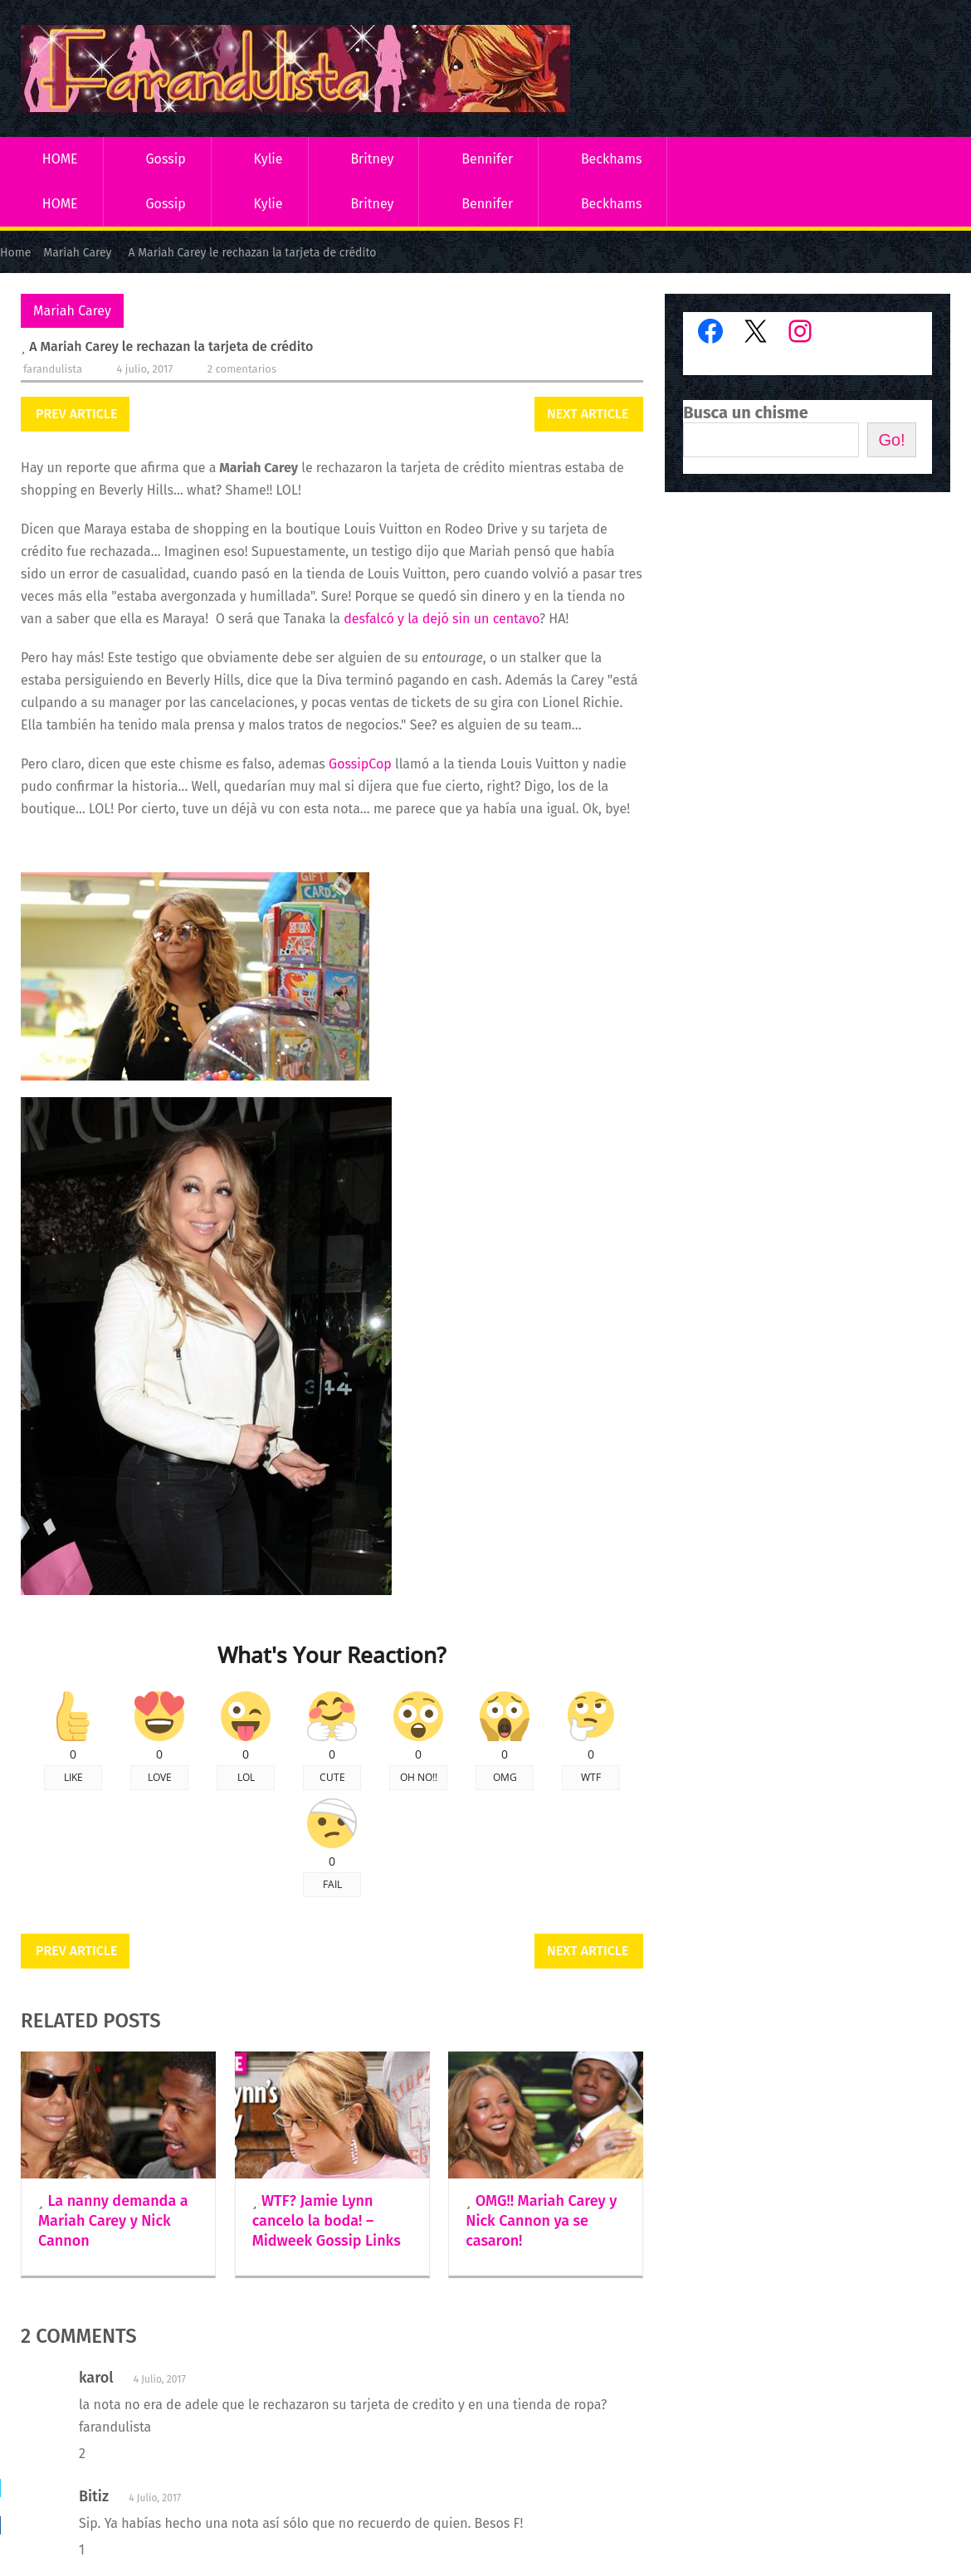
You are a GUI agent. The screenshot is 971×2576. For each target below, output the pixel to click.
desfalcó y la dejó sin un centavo (441, 619)
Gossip (165, 159)
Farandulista (52, 369)
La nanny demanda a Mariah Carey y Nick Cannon (113, 2221)
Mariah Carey (72, 311)
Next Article (587, 414)
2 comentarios (241, 369)
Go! (891, 440)
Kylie (268, 159)
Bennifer (487, 159)
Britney (371, 159)
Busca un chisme (745, 412)
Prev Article (76, 414)
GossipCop (360, 764)
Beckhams (611, 159)
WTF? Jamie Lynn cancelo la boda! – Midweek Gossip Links (326, 2221)
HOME (60, 159)
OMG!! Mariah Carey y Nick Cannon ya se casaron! (541, 2221)
